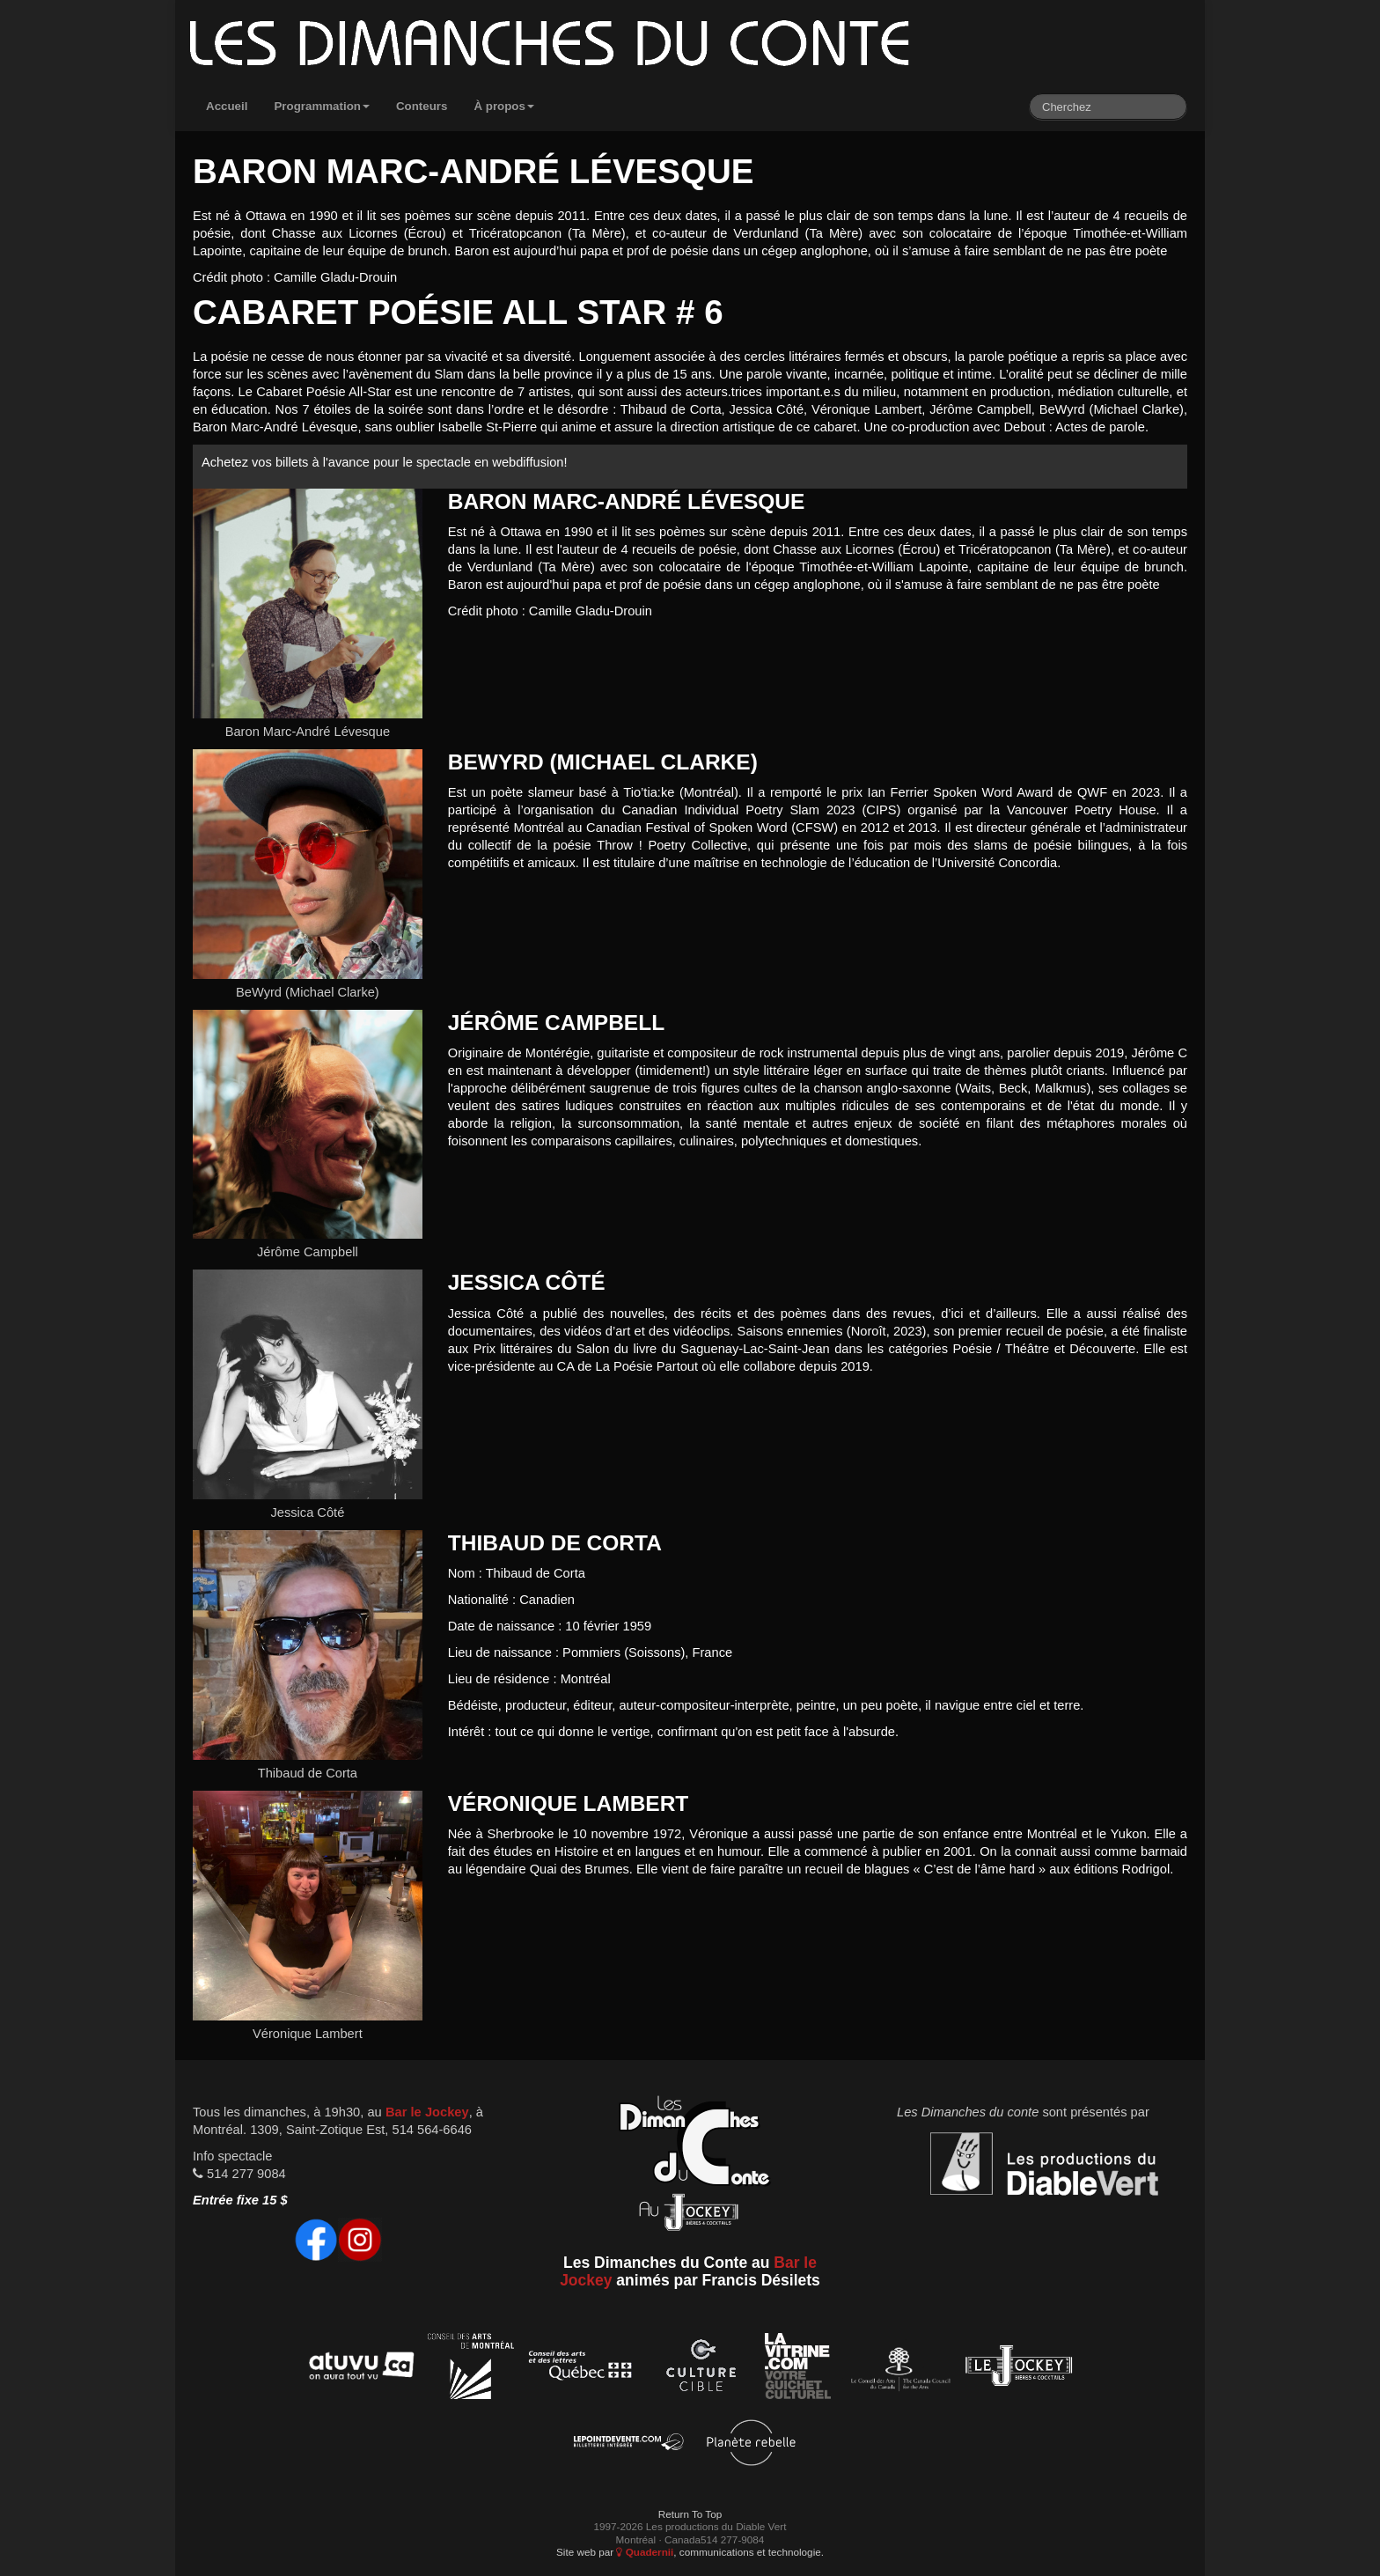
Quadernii (644, 2552)
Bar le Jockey (427, 2112)
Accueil (226, 106)
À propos (503, 106)
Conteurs (422, 106)
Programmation (322, 106)
